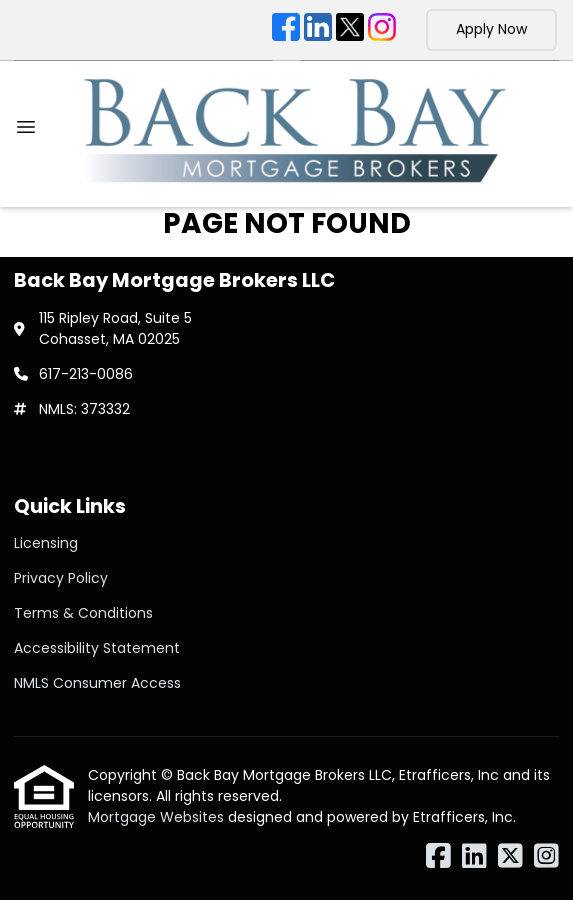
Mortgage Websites (158, 817)
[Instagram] (382, 30)
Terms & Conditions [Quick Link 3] (83, 613)
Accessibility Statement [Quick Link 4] (97, 648)
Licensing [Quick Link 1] (46, 543)
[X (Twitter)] (350, 30)
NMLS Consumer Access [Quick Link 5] (97, 683)
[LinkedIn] (318, 30)
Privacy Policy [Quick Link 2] (61, 578)
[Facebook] (286, 30)
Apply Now (491, 29)
